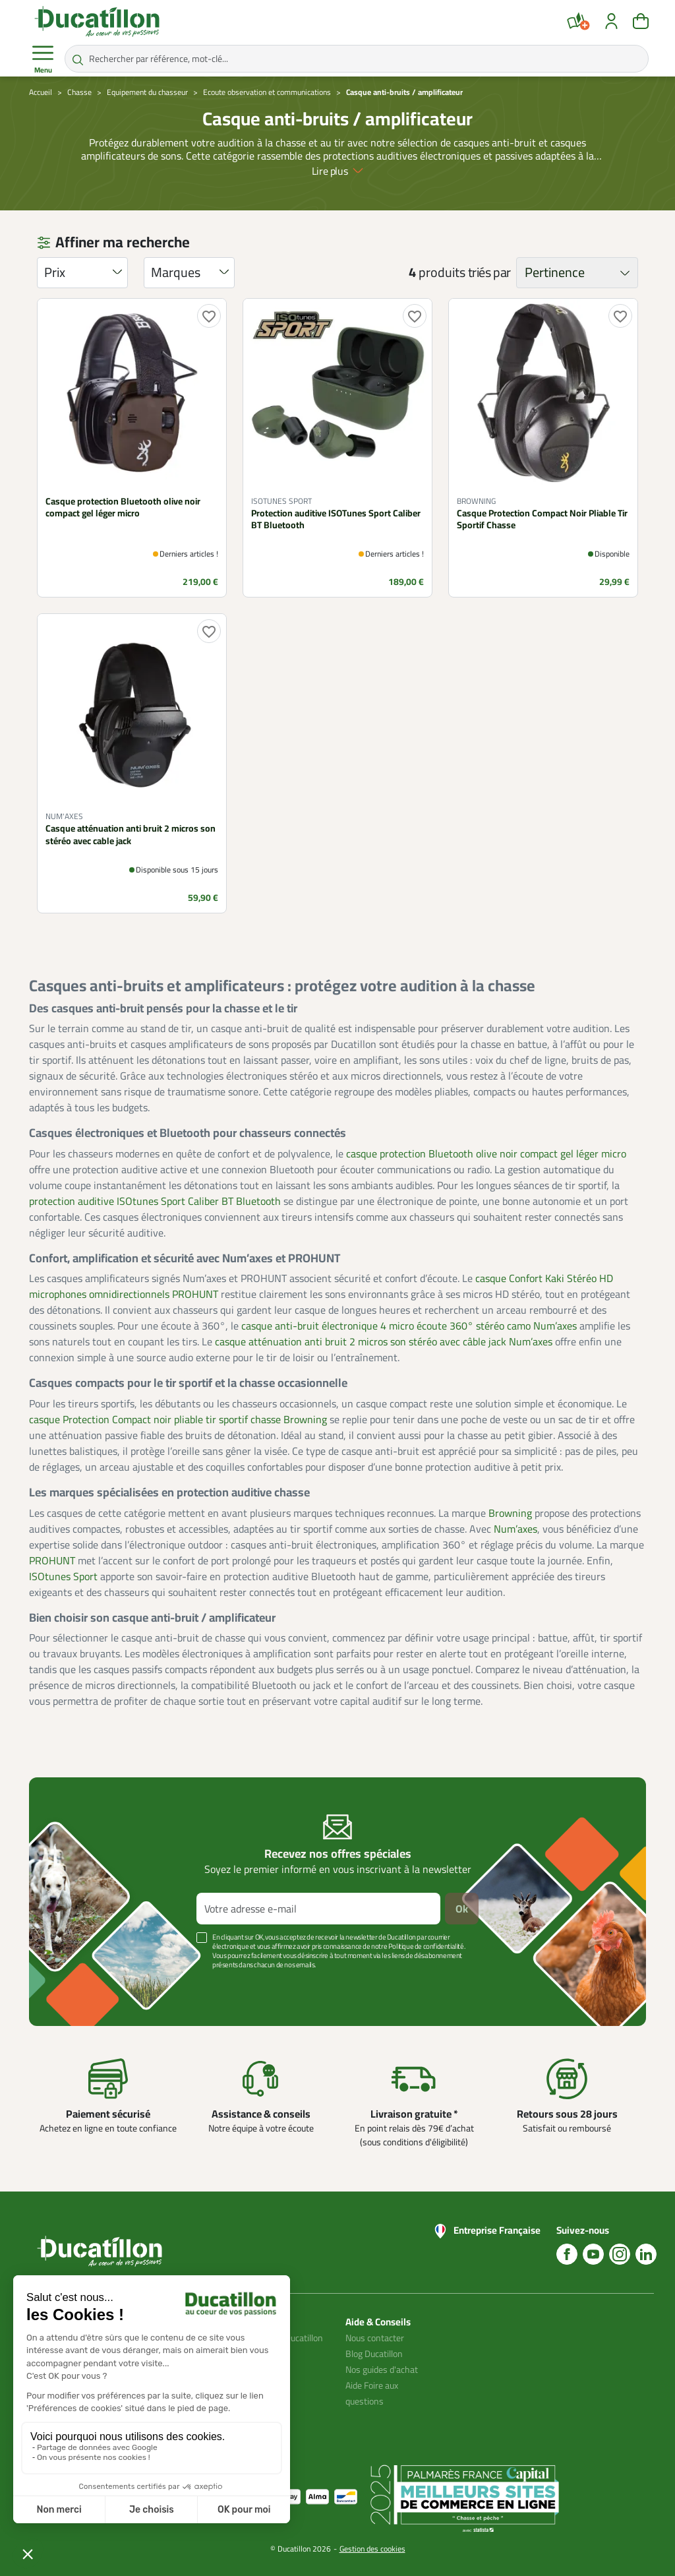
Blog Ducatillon (374, 2353)
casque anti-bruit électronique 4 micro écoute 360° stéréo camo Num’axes (409, 1325)
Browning (510, 1513)
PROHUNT (52, 1560)
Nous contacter (374, 2337)
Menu (42, 59)
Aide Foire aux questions (371, 2393)
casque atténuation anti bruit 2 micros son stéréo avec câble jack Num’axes (383, 1341)
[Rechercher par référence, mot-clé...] (357, 59)
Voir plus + (74, 1984)
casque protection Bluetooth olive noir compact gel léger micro (486, 1153)
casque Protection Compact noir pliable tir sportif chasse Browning (178, 1419)
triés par (489, 272)
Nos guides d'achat (381, 2369)
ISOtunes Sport (63, 1576)
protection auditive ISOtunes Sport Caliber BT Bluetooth (155, 1201)
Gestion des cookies (372, 2548)
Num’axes (515, 1529)
